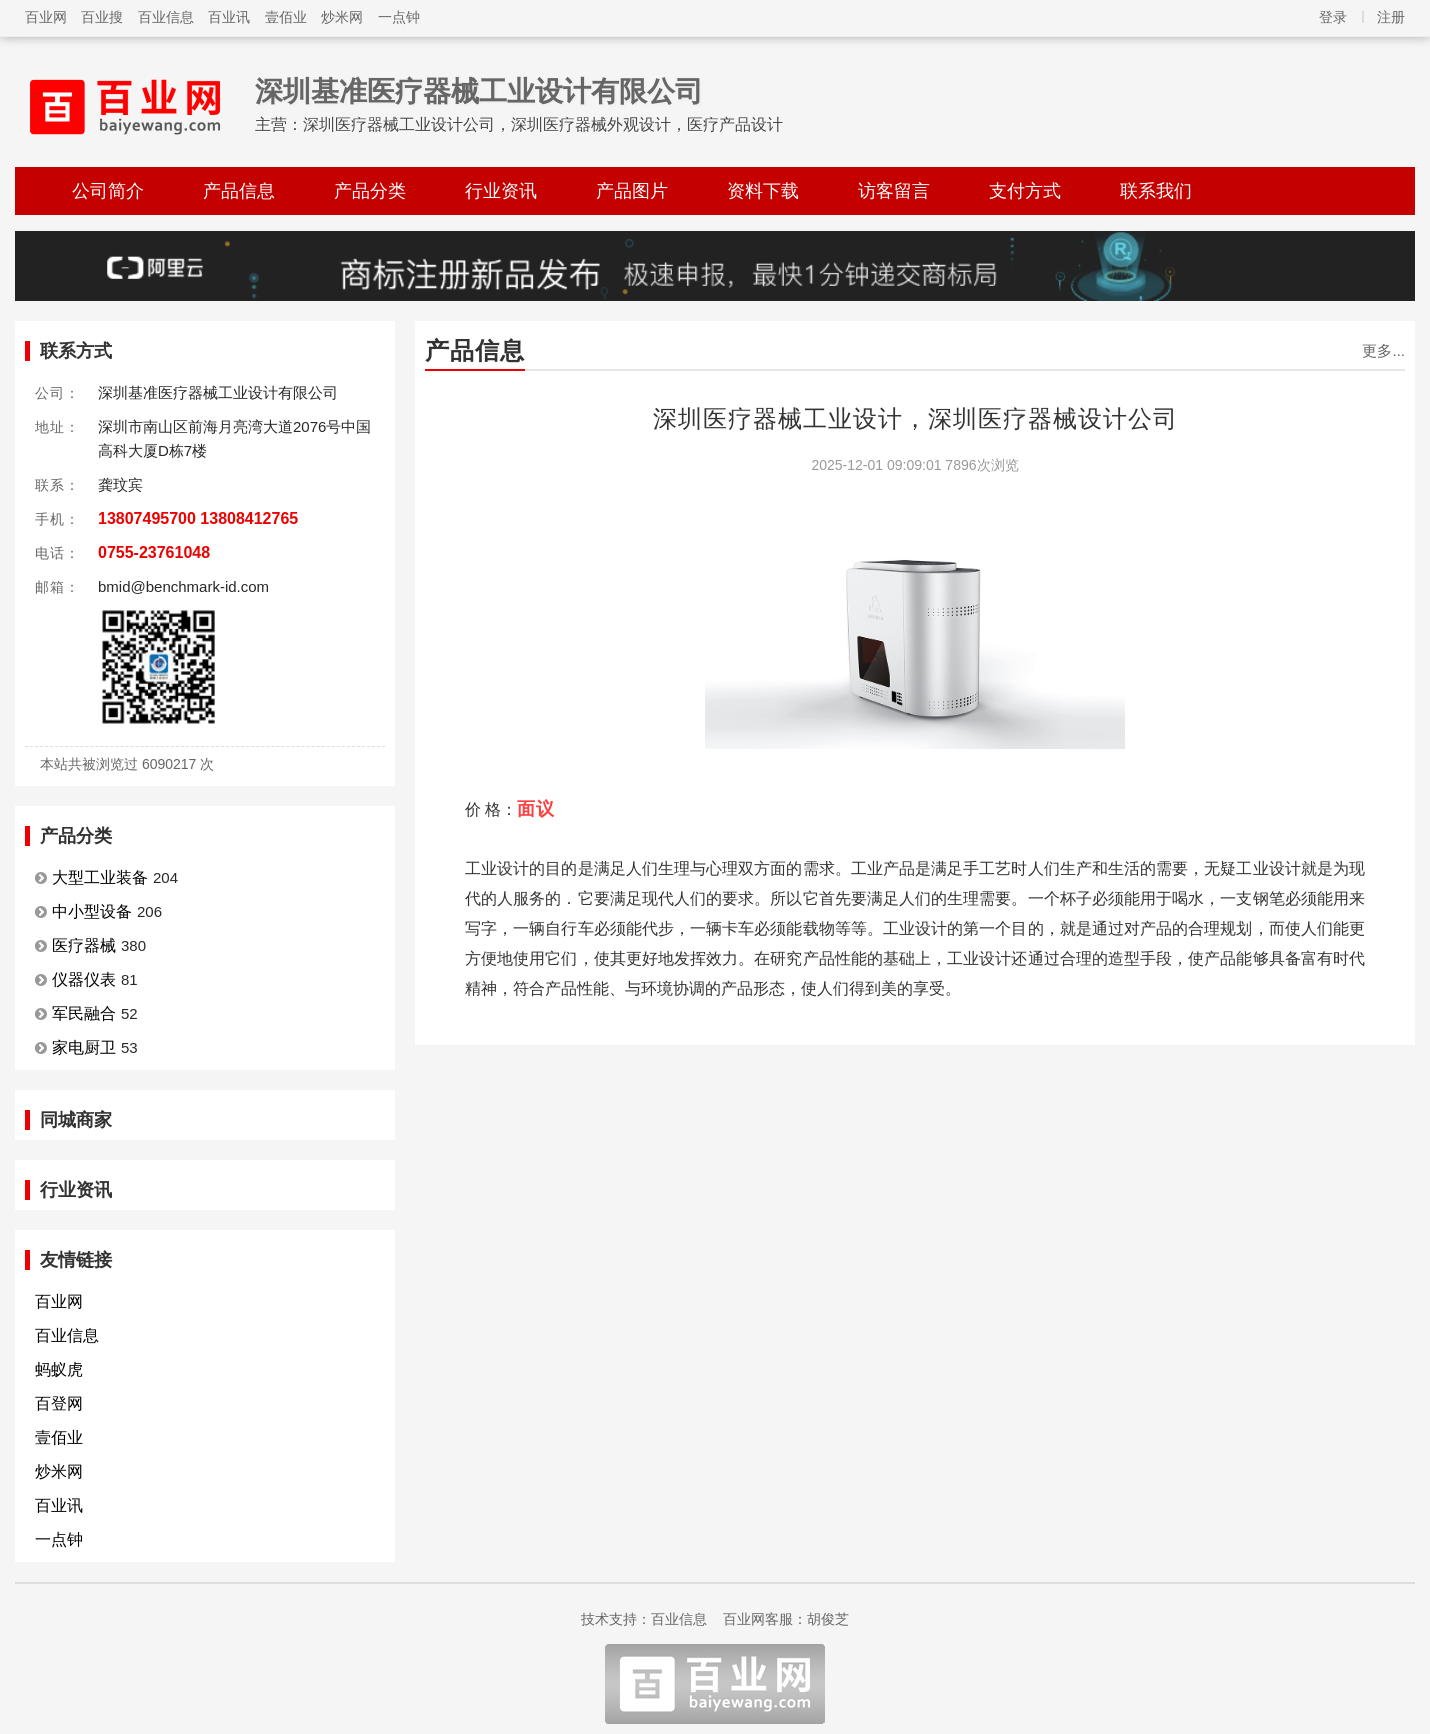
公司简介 (108, 191)
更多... (1383, 350)
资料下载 (763, 191)
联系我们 (1156, 191)
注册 (1391, 17)
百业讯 (229, 17)
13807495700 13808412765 (198, 518)
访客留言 (894, 191)
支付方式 (1025, 191)
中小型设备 (92, 911)
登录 (1333, 17)
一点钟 (399, 17)
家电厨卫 (84, 1047)
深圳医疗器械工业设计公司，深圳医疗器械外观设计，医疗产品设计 (543, 124)
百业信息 (166, 17)
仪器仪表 (84, 979)
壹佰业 (286, 17)
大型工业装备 (100, 877)
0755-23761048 (154, 552)
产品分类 (370, 191)
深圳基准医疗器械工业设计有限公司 (479, 91)
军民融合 (84, 1013)
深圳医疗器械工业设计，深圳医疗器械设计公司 (915, 418)
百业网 (46, 17)
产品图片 (632, 191)
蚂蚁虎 (59, 1369)
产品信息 (239, 191)
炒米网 (342, 17)
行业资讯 (501, 191)
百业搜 (102, 17)
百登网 (59, 1403)
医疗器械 (84, 945)
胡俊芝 (828, 1619)
